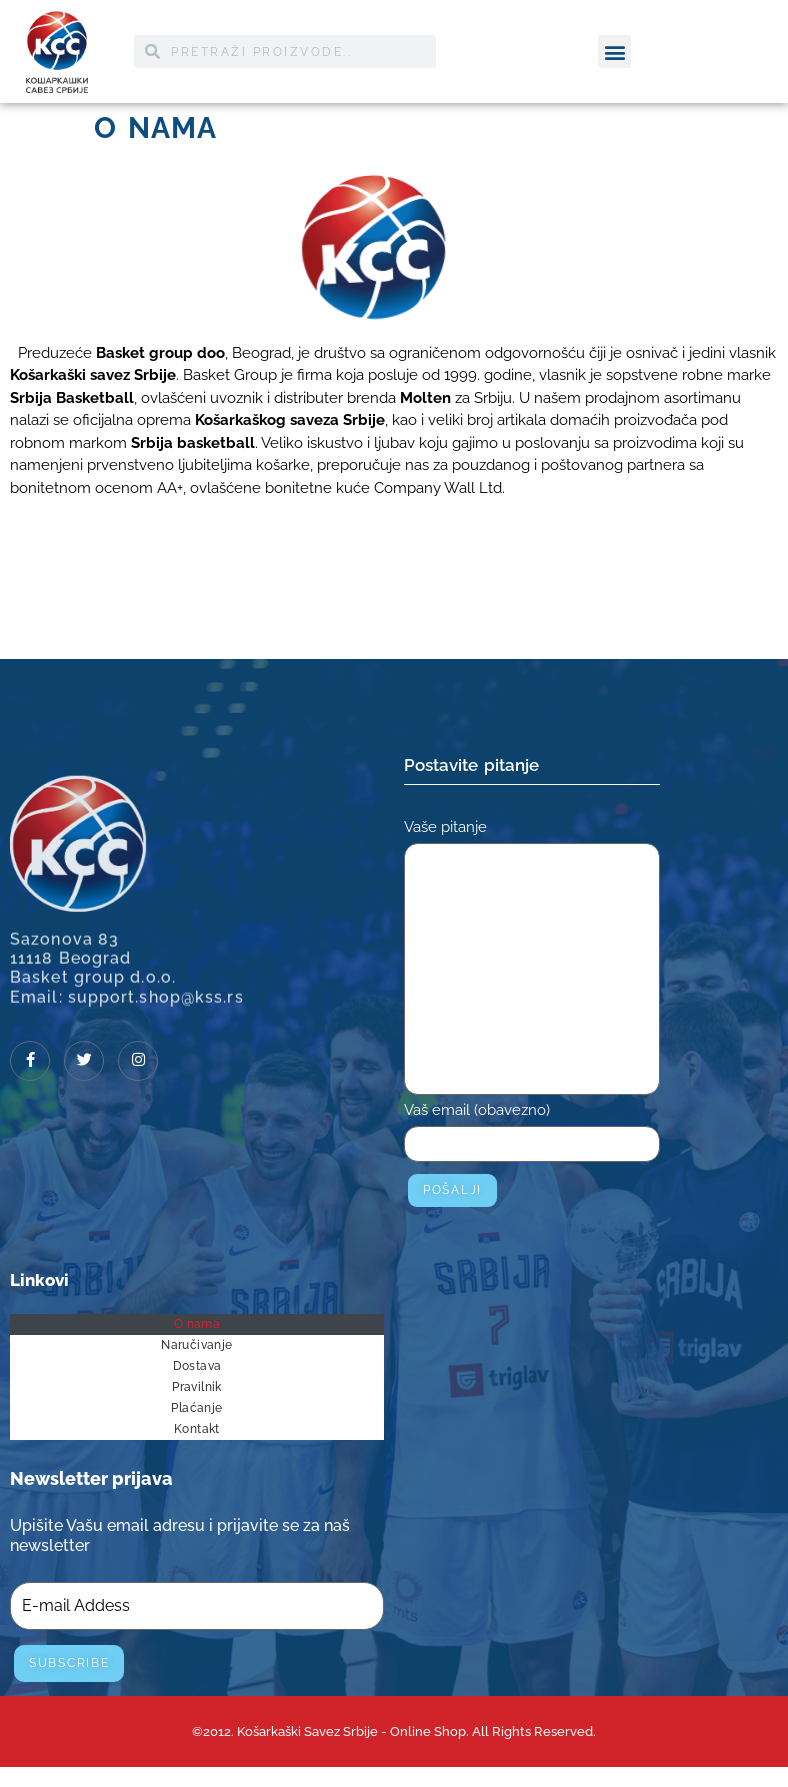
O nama (197, 1324)
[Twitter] (84, 1061)
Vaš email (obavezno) (532, 1136)
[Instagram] (138, 1061)
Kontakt (197, 1429)
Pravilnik (197, 1387)
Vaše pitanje (532, 961)
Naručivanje (196, 1345)
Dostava (197, 1366)
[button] (614, 50)
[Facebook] (30, 1061)
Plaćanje (196, 1408)
